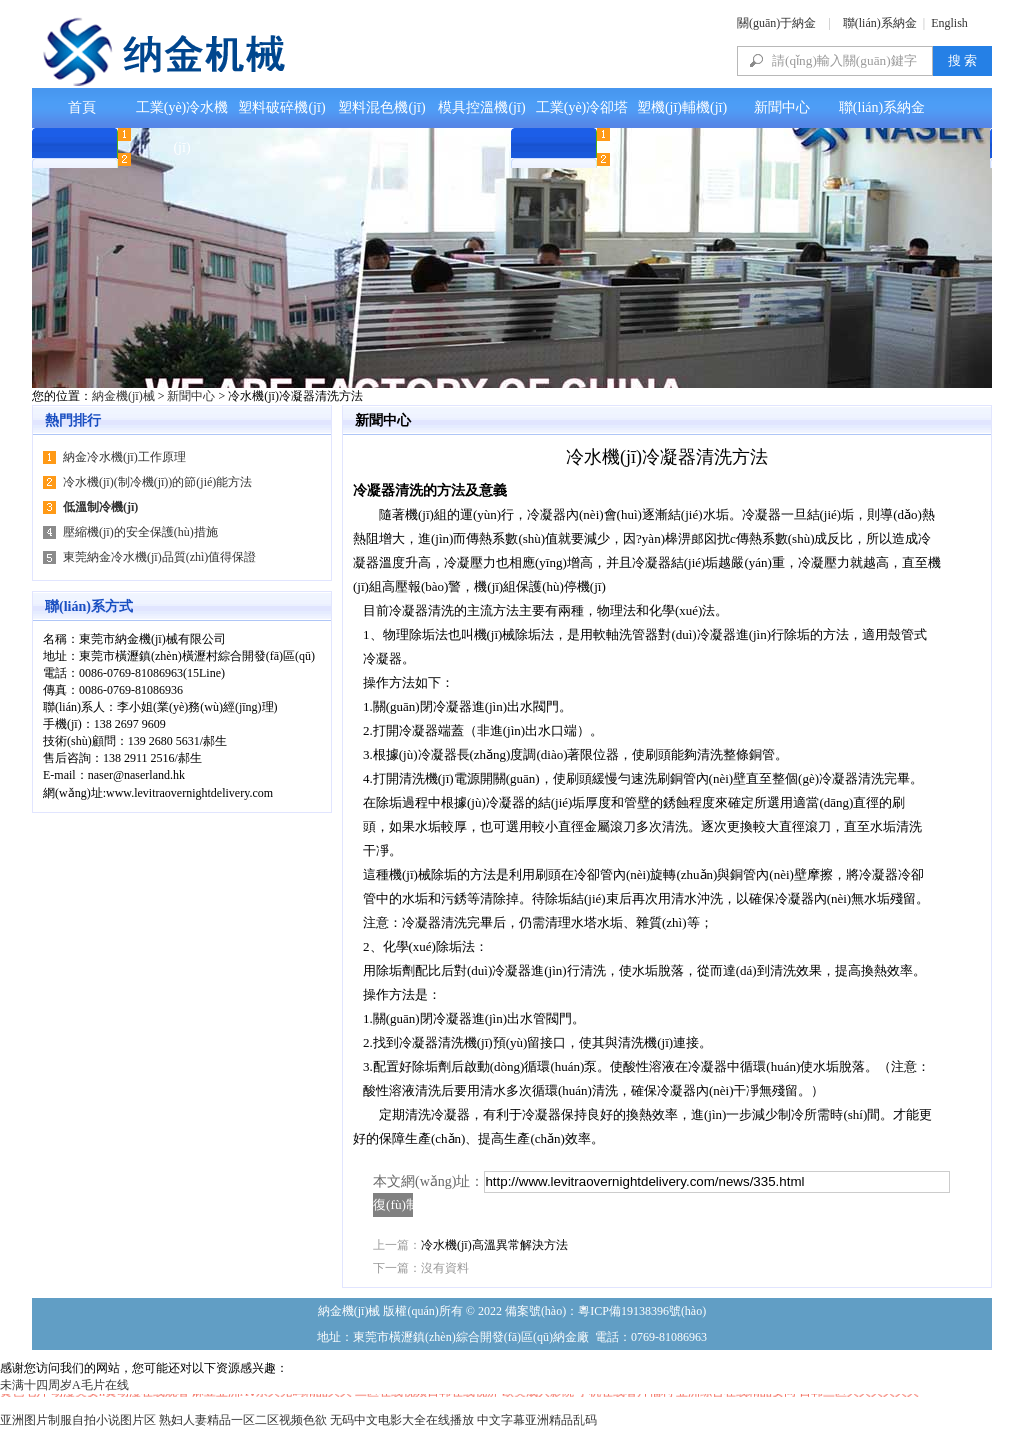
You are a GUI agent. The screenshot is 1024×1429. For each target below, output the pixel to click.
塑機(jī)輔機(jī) (682, 107)
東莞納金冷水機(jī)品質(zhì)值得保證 (159, 557)
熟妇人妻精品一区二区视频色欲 (243, 1420)
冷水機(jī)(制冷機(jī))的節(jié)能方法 (157, 482)
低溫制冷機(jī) (100, 507)
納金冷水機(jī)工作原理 (124, 457)
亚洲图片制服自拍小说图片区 (78, 1420)
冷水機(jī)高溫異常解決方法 (494, 1245)
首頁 (82, 107)
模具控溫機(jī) (481, 107)
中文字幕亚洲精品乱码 (537, 1420)
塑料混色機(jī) (381, 107)
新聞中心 (782, 107)
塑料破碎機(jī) (281, 107)
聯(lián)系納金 (880, 23)
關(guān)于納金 (776, 23)
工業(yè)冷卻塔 (582, 107)
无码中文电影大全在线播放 (402, 1420)
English (949, 23)
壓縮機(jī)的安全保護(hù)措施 (140, 532)
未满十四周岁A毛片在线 (64, 1385)
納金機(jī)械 (123, 396)
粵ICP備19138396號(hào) (642, 1311)
